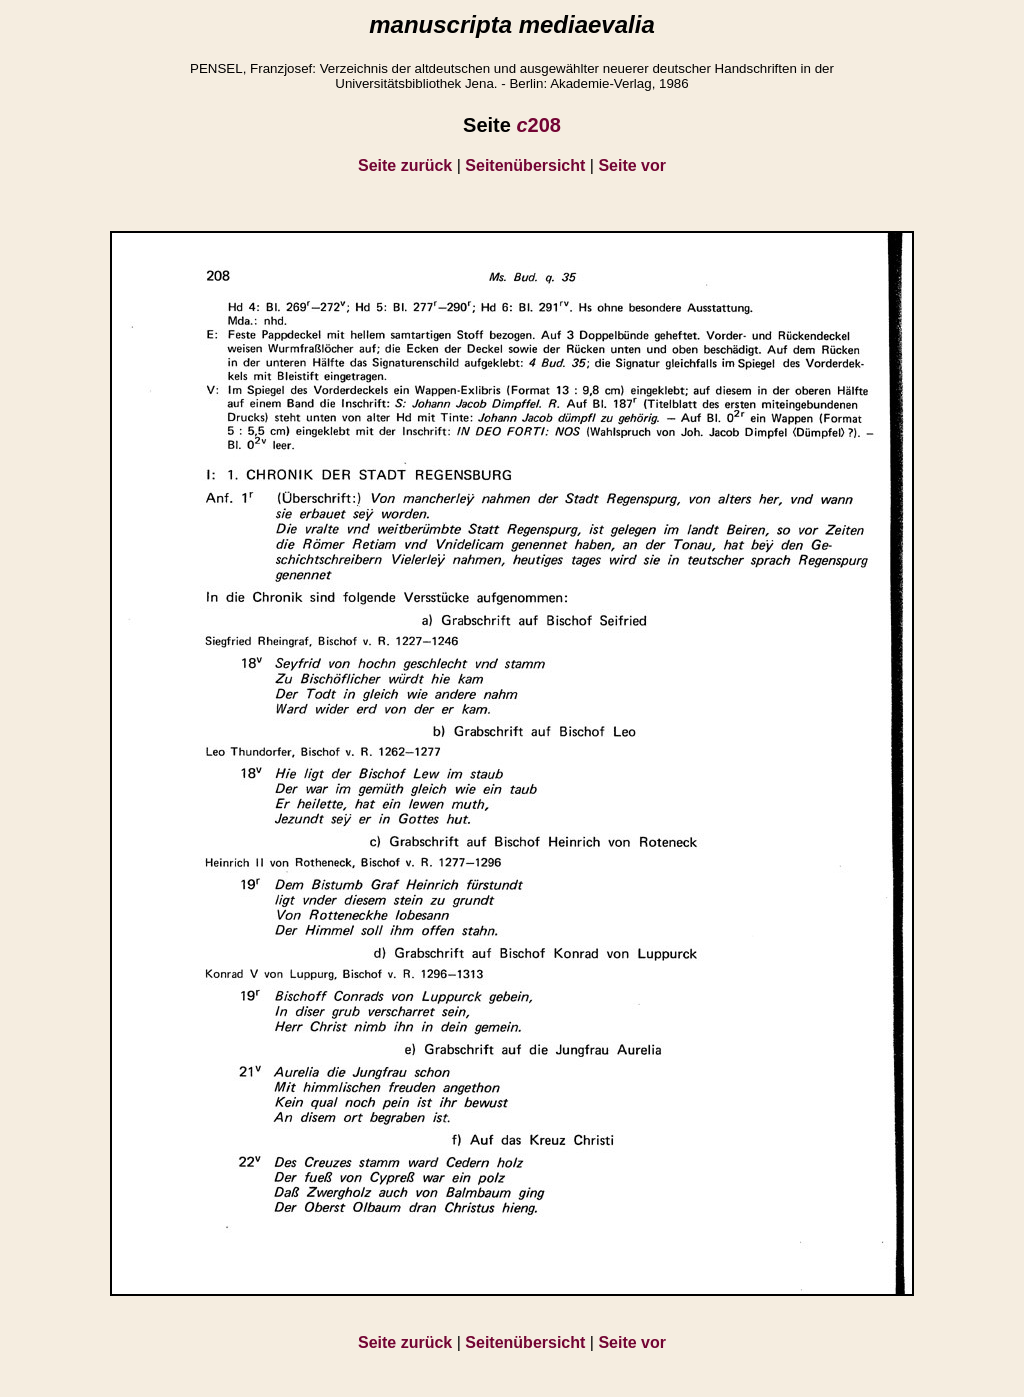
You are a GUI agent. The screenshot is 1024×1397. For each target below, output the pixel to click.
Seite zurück (405, 165)
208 (538, 125)
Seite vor (632, 165)
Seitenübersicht (525, 165)
